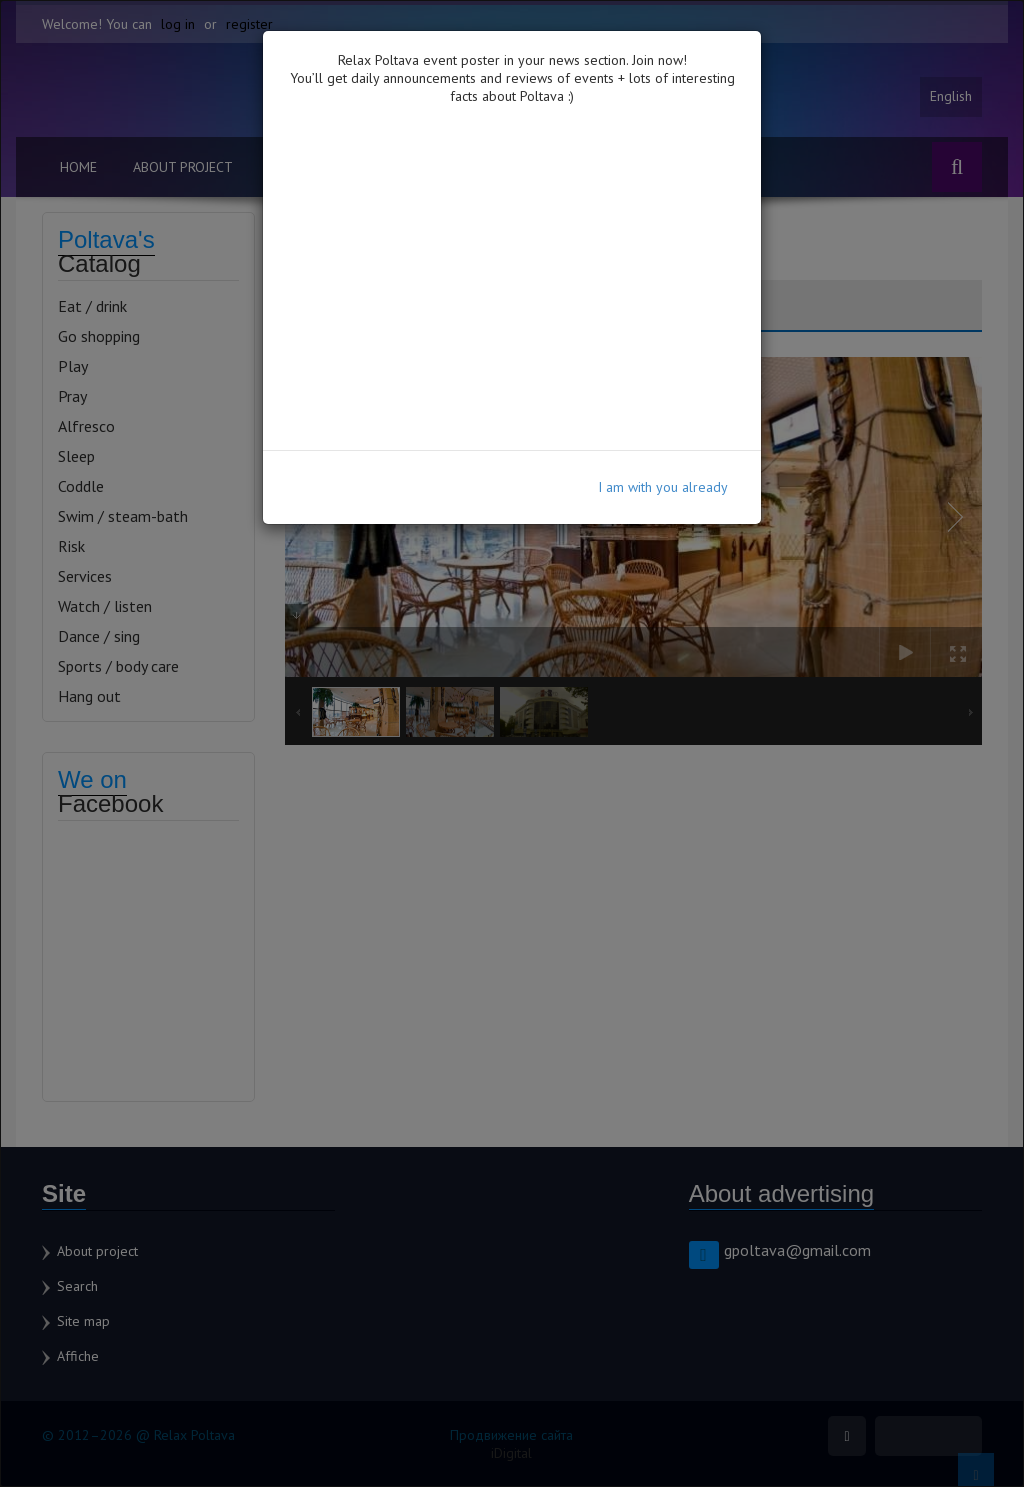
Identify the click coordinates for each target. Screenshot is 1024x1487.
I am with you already (663, 487)
